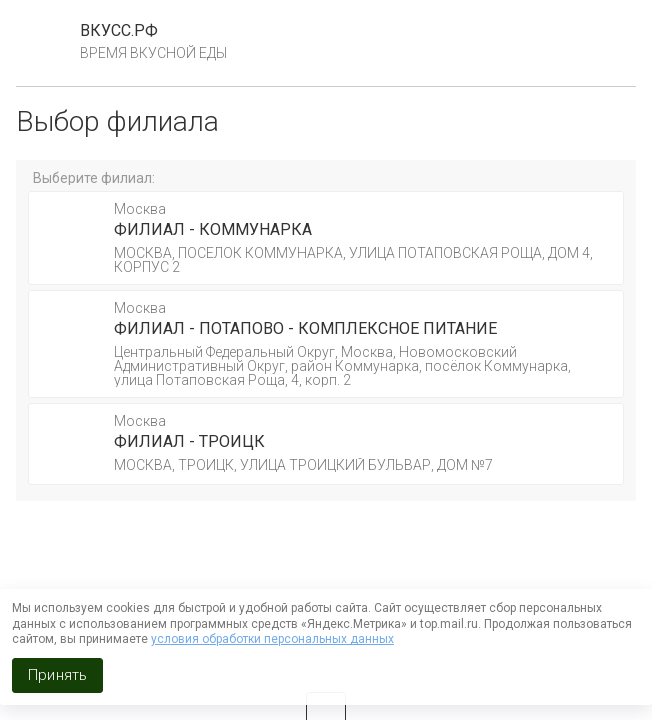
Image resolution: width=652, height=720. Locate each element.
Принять (57, 675)
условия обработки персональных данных (272, 639)
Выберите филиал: (94, 178)
